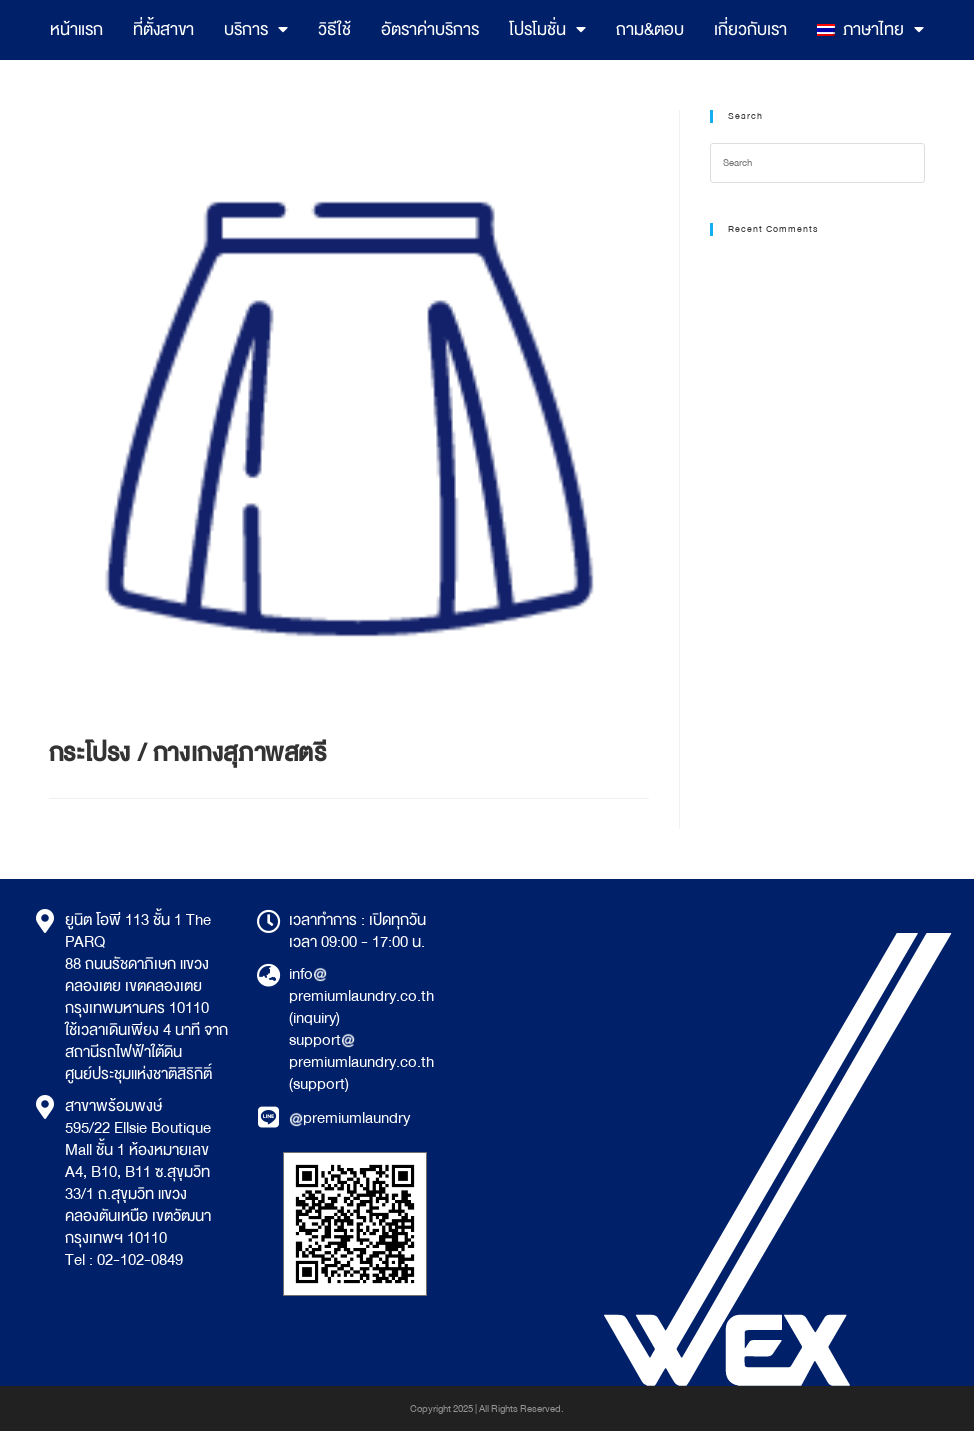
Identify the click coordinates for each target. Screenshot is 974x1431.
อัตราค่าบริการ (430, 29)
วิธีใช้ (334, 29)
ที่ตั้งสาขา (163, 29)
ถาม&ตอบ (650, 29)
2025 (463, 1408)
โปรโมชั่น (547, 30)
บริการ (256, 30)
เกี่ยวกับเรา (750, 29)
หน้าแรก (76, 29)
